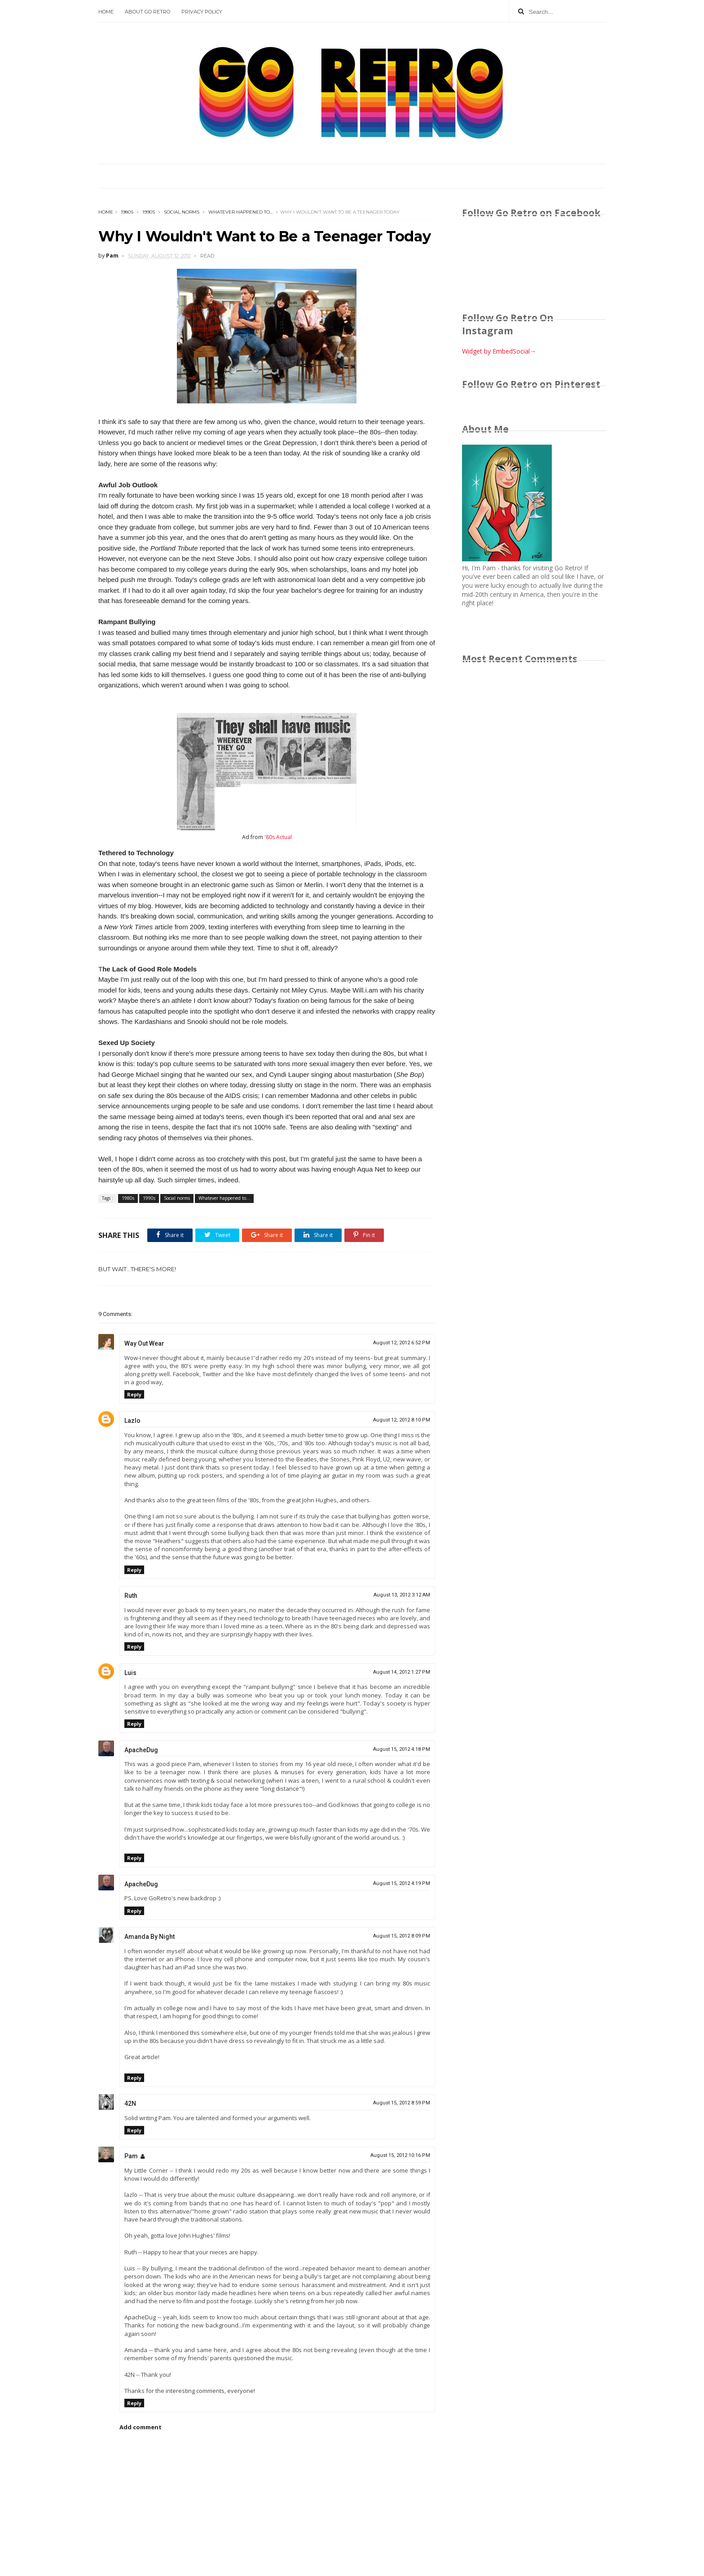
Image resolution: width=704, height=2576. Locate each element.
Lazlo (132, 1420)
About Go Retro (147, 12)
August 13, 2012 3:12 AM (402, 1595)
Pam (131, 2156)
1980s (127, 212)
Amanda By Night (149, 1936)
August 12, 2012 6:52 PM (401, 1343)
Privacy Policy (201, 12)
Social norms (181, 212)
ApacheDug (141, 1750)
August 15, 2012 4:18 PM (401, 1749)
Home (106, 12)
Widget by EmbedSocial (499, 351)
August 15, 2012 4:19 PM (401, 1883)
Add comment (140, 2427)
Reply (134, 1394)
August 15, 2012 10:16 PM (400, 2155)
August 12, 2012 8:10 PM (401, 1420)
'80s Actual (278, 837)
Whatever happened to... (240, 212)
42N (130, 2103)
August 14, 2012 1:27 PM (401, 1672)
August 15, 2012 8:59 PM (401, 2103)
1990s (148, 212)
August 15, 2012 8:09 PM (401, 1936)
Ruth (130, 1595)
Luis (130, 1672)
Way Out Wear (144, 1343)
